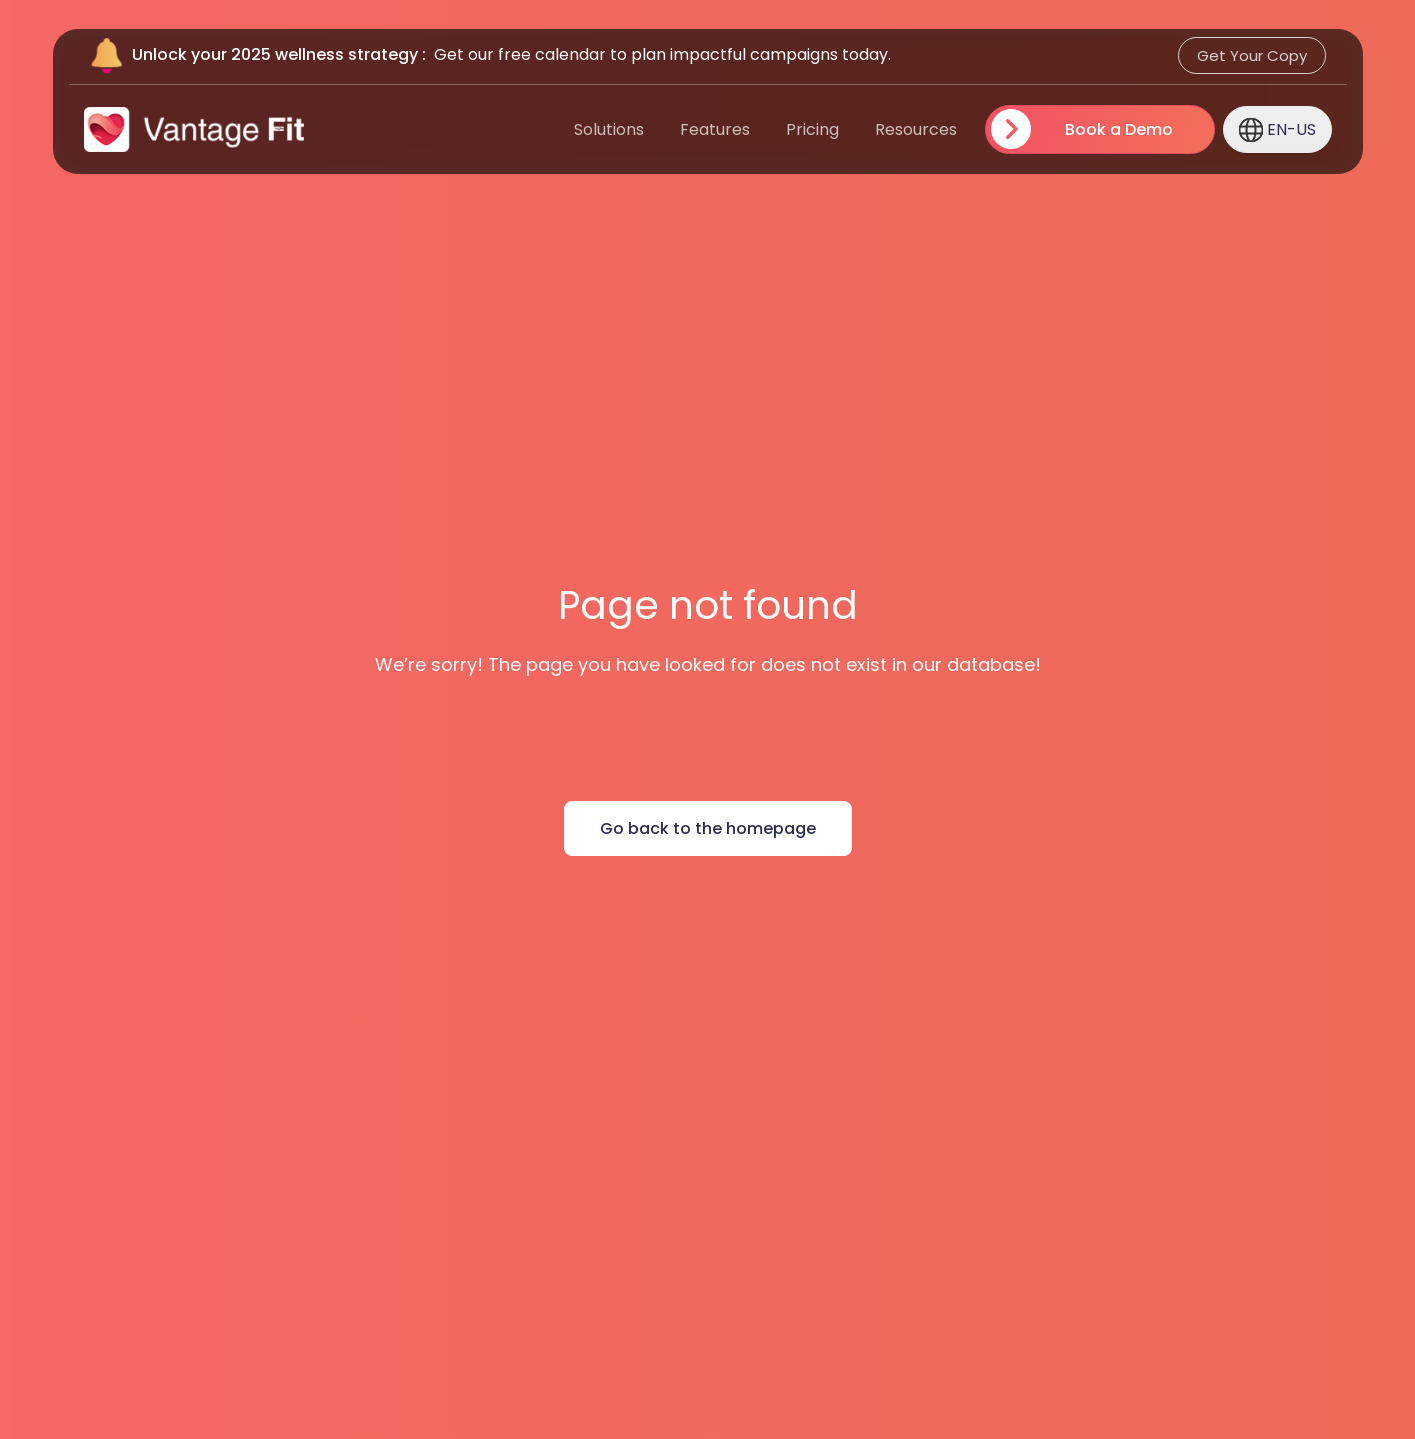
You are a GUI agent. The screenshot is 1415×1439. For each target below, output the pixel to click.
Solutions (609, 129)
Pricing (812, 129)
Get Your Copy (1252, 55)
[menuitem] (775, 129)
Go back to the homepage (708, 828)
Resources (916, 129)
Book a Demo (1118, 129)
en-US (1277, 129)
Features (715, 129)
